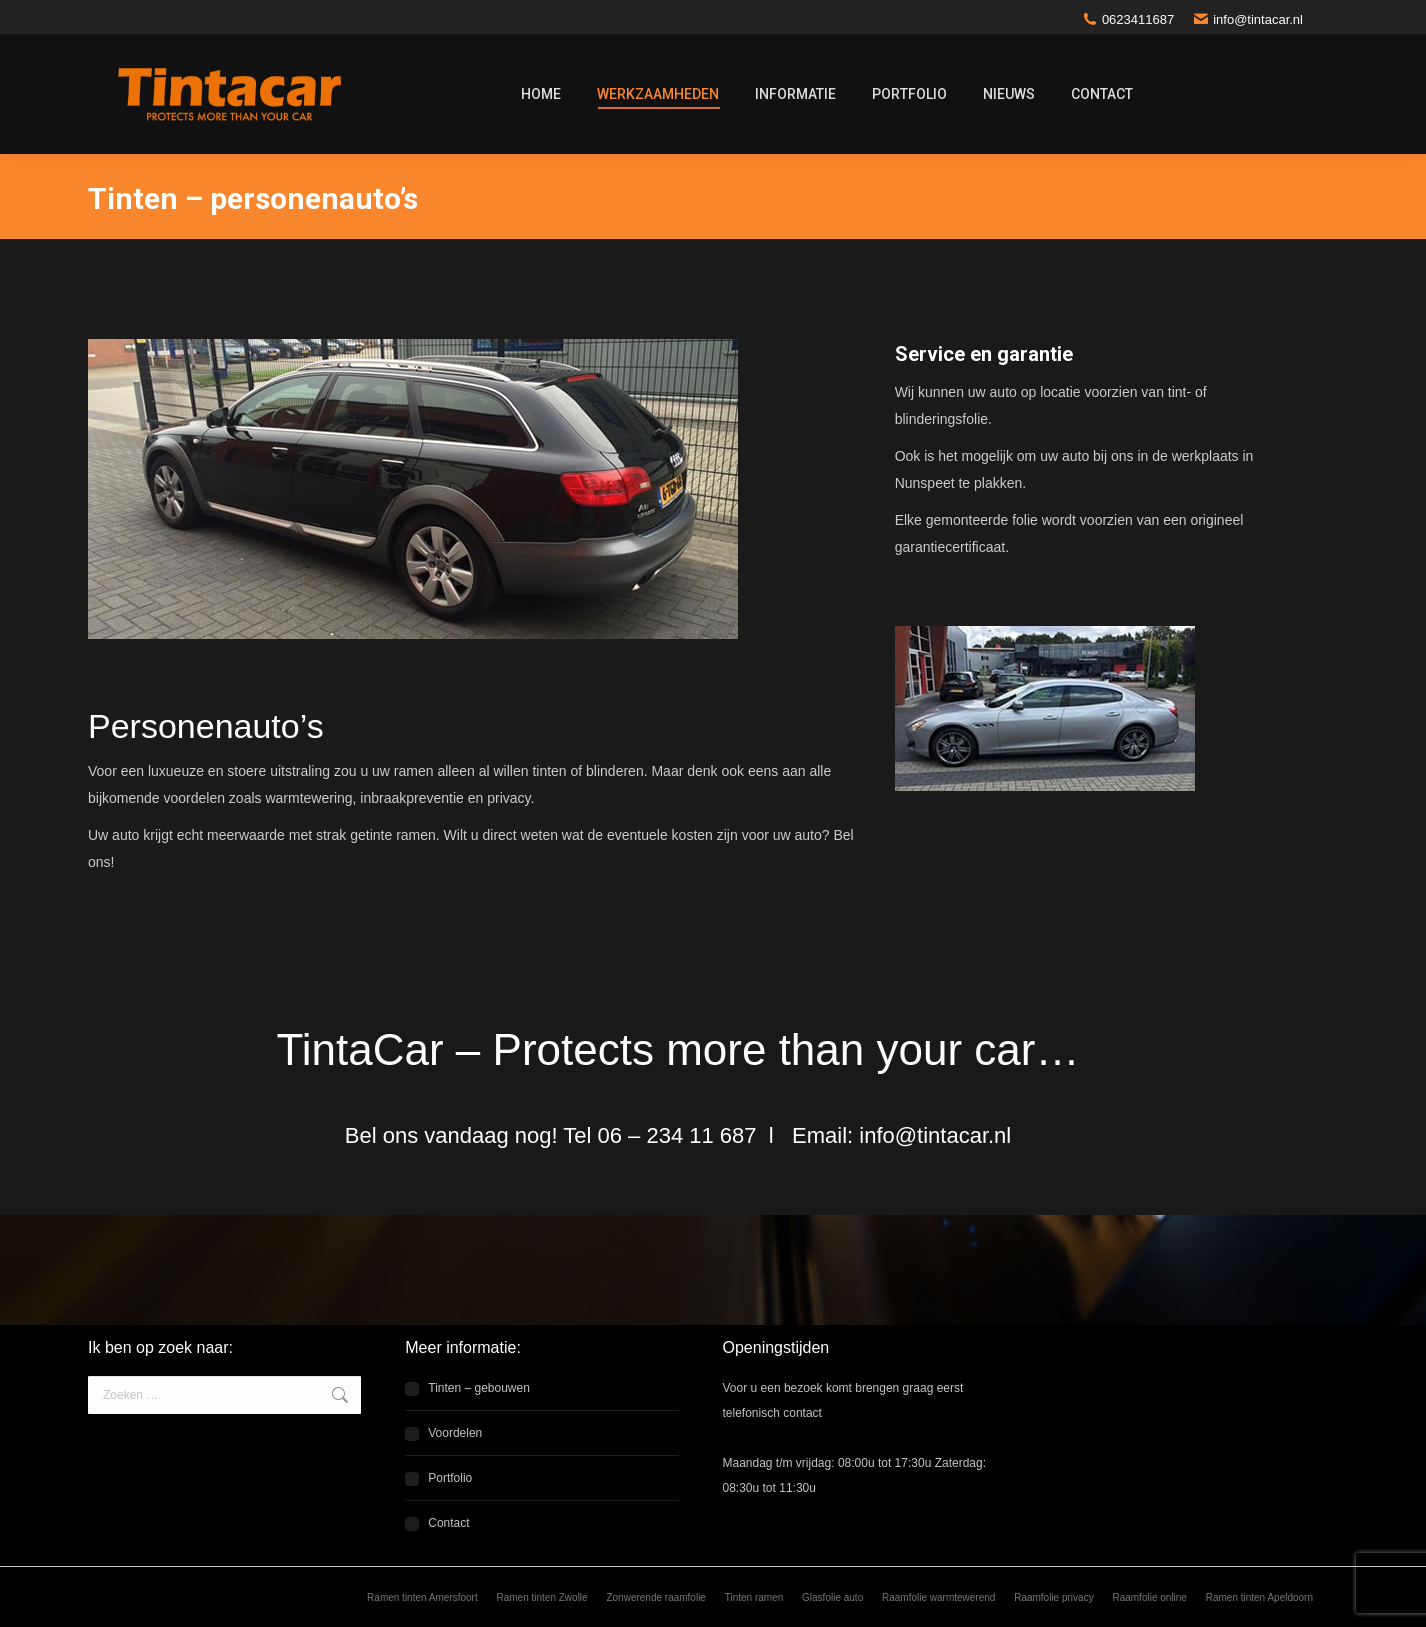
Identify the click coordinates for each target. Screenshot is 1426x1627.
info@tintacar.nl (1248, 19)
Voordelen (455, 1433)
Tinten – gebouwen (479, 1388)
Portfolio (450, 1478)
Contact (448, 1523)
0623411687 (1128, 19)
